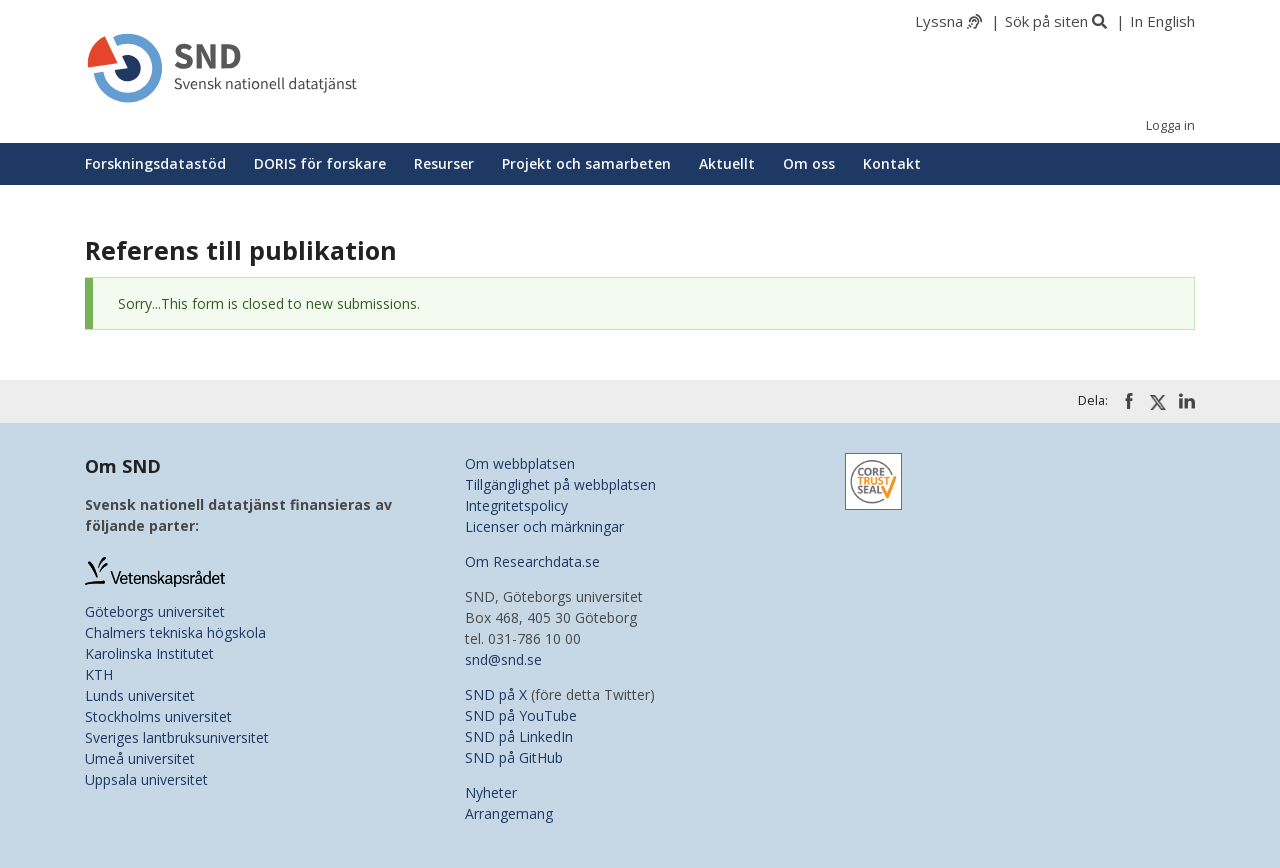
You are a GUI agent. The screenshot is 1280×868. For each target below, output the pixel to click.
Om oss (809, 163)
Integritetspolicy (516, 505)
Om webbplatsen (520, 463)
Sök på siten (1046, 21)
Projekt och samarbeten (586, 163)
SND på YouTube (521, 715)
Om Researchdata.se (532, 561)
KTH (99, 674)
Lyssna (939, 21)
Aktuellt (727, 163)
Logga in (1170, 125)
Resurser (444, 163)
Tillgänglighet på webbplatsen (560, 484)
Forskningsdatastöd (155, 163)
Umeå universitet (140, 758)
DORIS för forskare (320, 163)
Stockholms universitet (158, 716)
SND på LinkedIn (519, 736)
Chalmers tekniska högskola (175, 632)
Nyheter (491, 792)
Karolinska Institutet (149, 653)
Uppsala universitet (146, 779)
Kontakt (892, 163)
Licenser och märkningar (544, 526)
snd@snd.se (503, 659)
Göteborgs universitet (155, 611)
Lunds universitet (140, 695)
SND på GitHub (514, 757)
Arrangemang (509, 813)
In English (1162, 21)
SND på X (496, 694)
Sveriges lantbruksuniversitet (177, 737)
